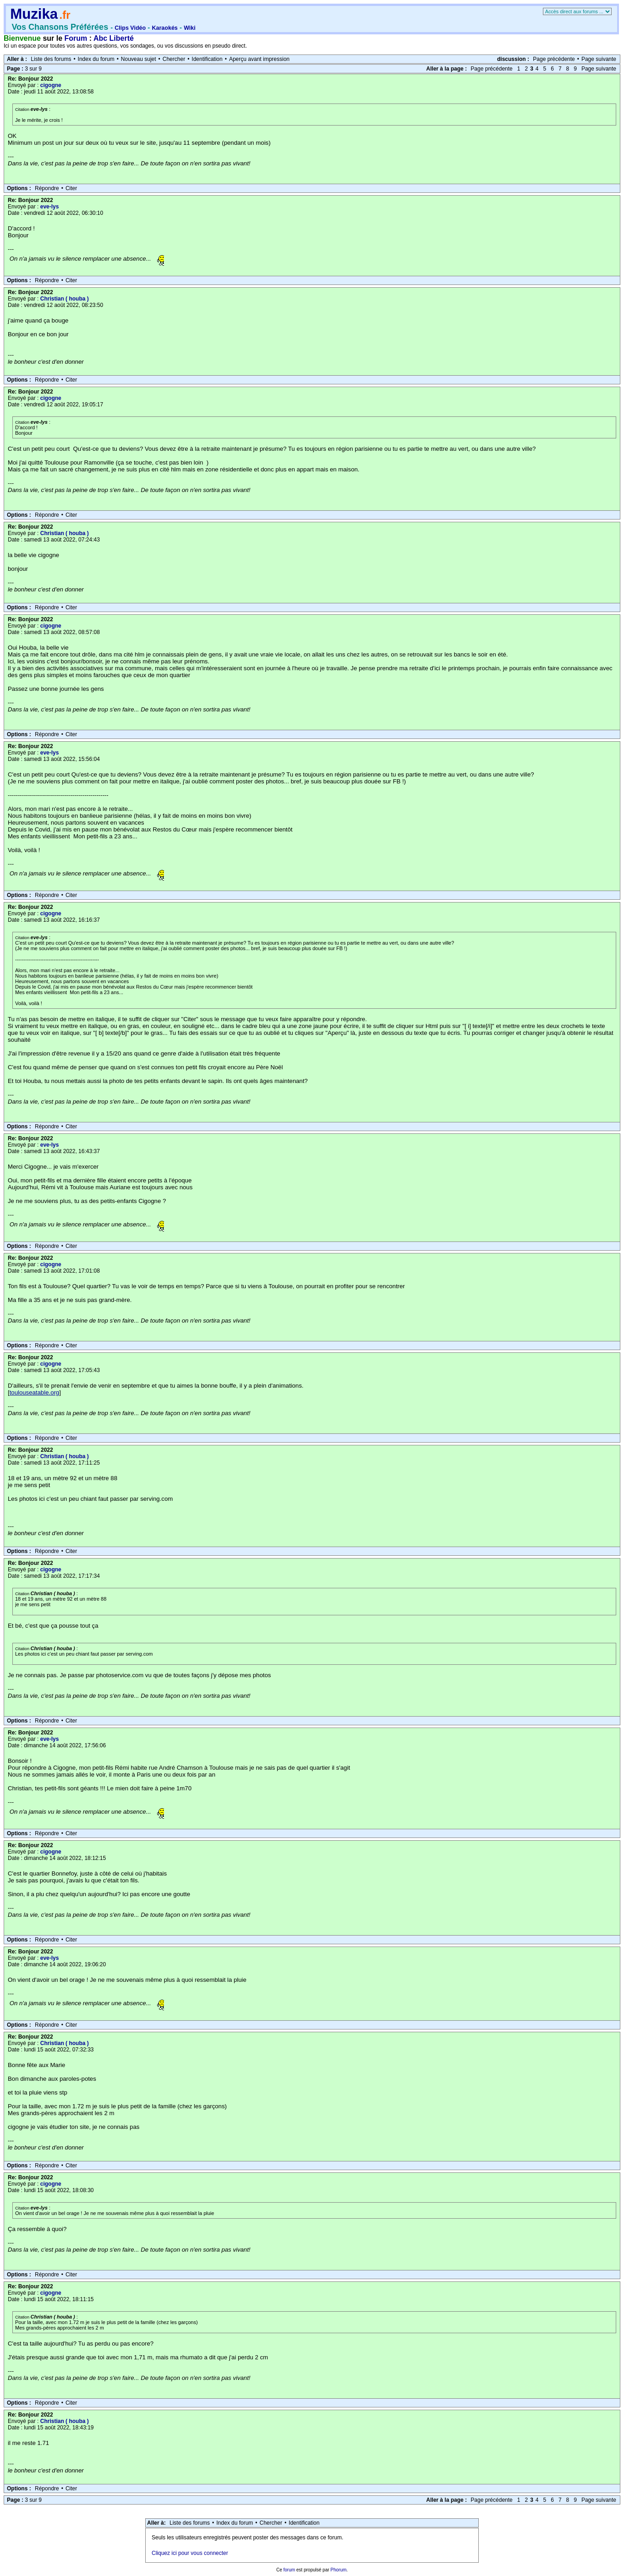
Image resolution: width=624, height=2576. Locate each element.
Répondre (47, 188)
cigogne (50, 85)
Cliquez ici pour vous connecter (190, 2553)
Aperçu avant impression (259, 59)
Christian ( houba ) (64, 298)
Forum (76, 38)
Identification (207, 59)
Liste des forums (51, 59)
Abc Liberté (113, 38)
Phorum (338, 2569)
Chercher (174, 59)
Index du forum (96, 59)
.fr (64, 15)
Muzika (34, 14)
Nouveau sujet (138, 59)
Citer (71, 188)
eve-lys (49, 206)
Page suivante (598, 59)
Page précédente (554, 59)
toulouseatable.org (35, 1392)
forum (289, 2569)
